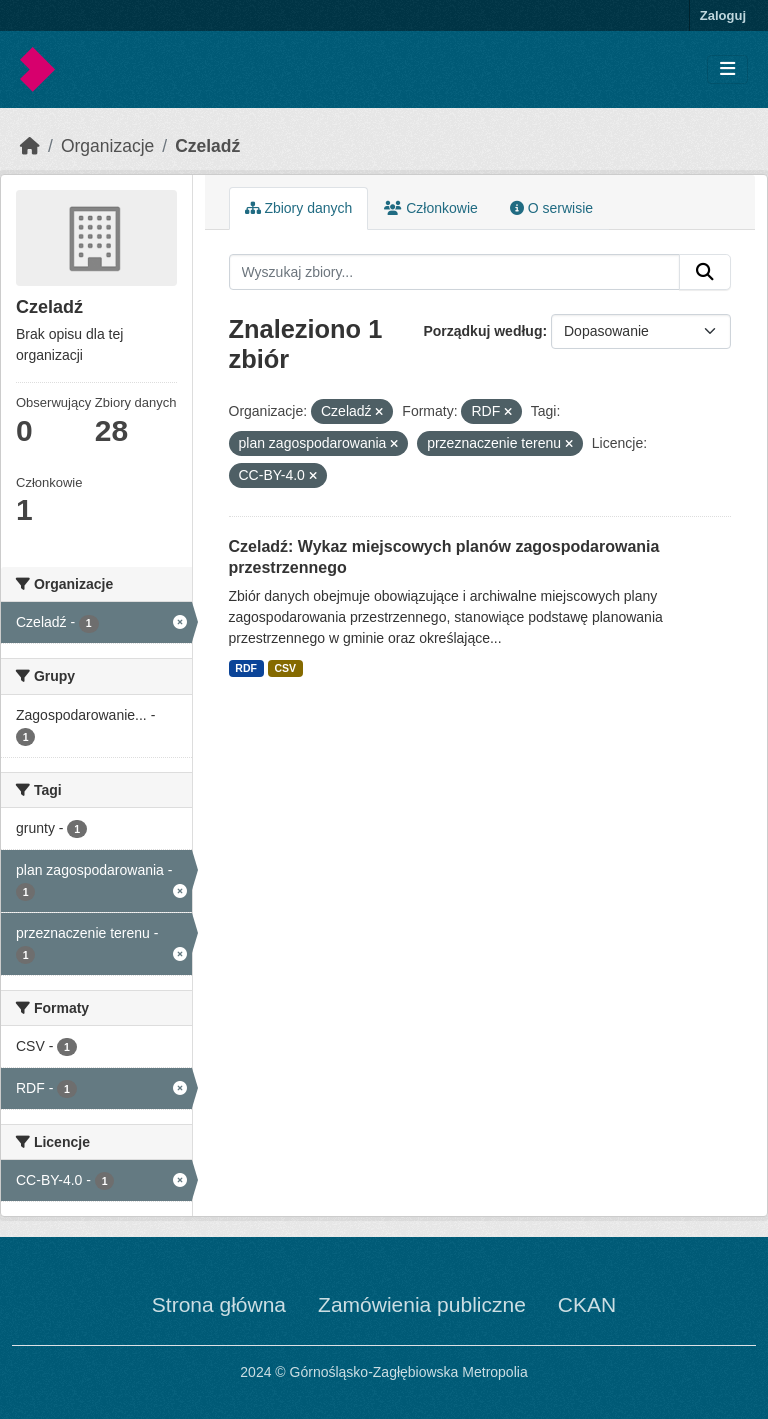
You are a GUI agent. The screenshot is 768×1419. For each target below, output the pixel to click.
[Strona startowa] (30, 146)
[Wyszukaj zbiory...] (455, 272)
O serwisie (551, 208)
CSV (285, 668)
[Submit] (705, 272)
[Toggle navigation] (727, 69)
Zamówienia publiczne (422, 1304)
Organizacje (107, 146)
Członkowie (430, 208)
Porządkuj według (482, 331)
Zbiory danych (299, 208)
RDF (246, 668)
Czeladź (207, 146)
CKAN (587, 1304)
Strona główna (219, 1304)
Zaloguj (723, 15)
